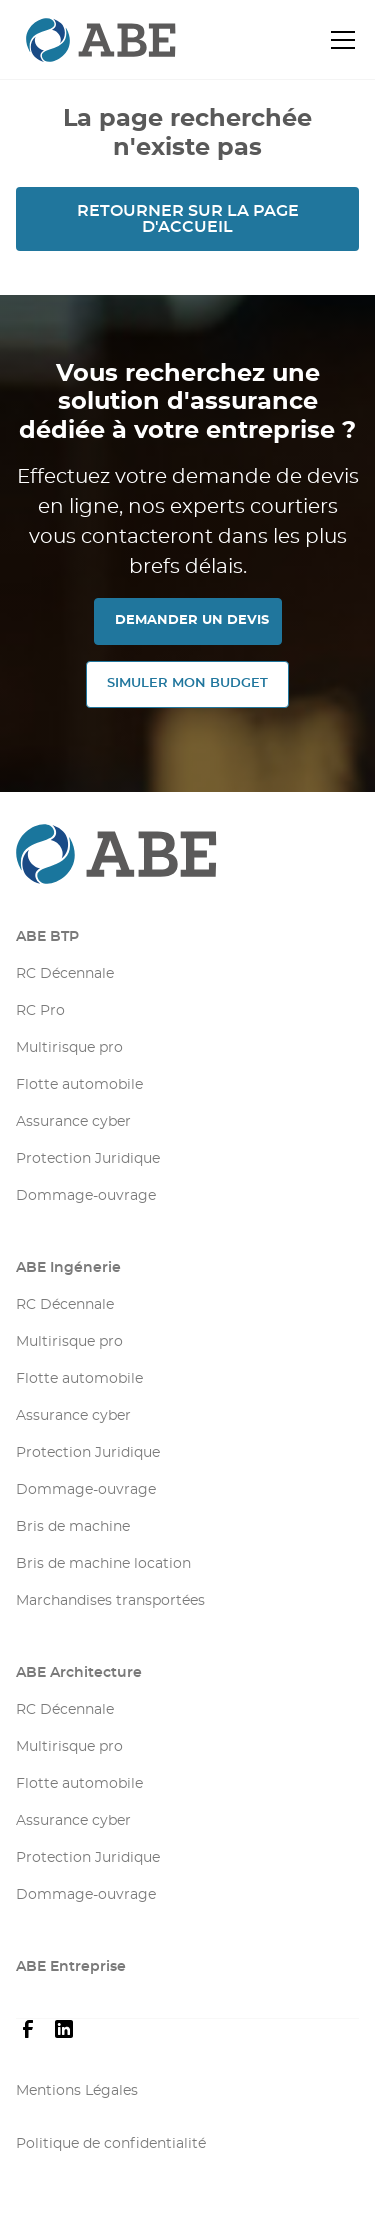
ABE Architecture (79, 1673)
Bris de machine (73, 1527)
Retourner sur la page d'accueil (188, 219)
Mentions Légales (77, 2091)
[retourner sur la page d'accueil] (66, 40)
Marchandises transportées (110, 1601)
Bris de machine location (103, 1564)
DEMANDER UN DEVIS (192, 620)
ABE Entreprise (71, 1967)
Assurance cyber (73, 1122)
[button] (339, 40)
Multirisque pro (69, 1048)
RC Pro (40, 1011)
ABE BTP (47, 937)
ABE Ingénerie (68, 1268)
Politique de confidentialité (111, 2144)
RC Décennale (65, 974)
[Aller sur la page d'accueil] (187, 854)
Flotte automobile (79, 1085)
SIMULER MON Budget (187, 683)
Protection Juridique (88, 1159)
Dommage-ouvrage (86, 1196)
